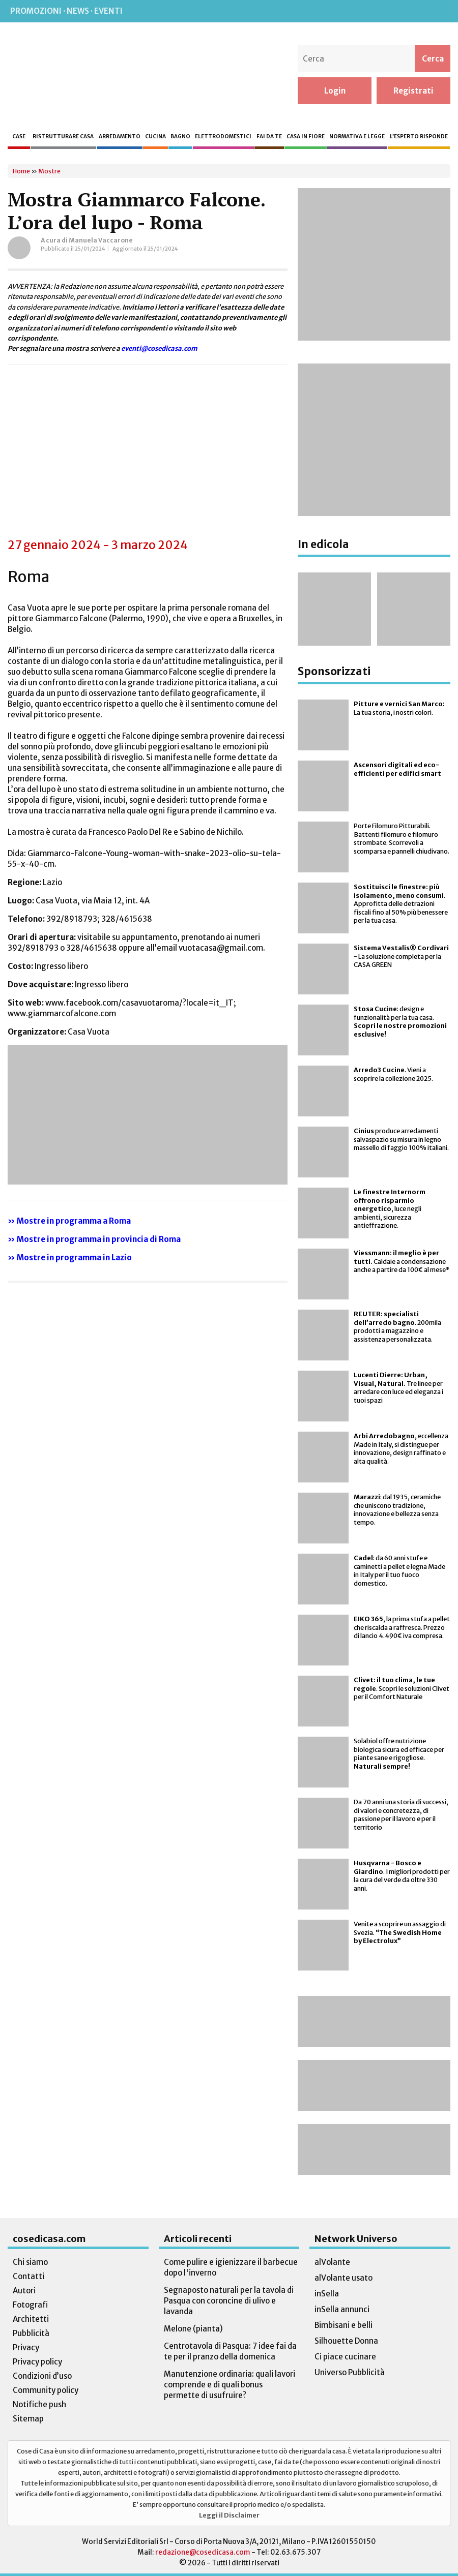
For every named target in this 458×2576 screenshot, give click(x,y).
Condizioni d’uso (42, 2376)
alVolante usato (343, 2278)
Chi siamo (30, 2262)
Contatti (28, 2276)
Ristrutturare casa (63, 136)
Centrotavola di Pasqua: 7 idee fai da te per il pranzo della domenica (230, 2351)
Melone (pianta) (193, 2328)
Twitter (418, 11)
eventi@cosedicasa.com (159, 348)
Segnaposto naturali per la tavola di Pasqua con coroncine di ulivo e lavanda (229, 2300)
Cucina (155, 136)
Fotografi (30, 2305)
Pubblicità (31, 2333)
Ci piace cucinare (345, 2356)
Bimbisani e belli (343, 2325)
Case (18, 136)
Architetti (31, 2319)
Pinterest (396, 11)
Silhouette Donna (346, 2341)
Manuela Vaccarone (101, 240)
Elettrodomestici (223, 136)
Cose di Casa (73, 75)
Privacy (26, 2347)
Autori (24, 2290)
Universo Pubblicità (349, 2372)
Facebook (354, 11)
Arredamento (119, 136)
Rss (334, 11)
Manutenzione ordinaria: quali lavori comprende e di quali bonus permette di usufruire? (229, 2384)
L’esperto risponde (419, 136)
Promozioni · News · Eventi (66, 11)
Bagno (180, 136)
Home (21, 171)
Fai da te (269, 136)
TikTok (438, 11)
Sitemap (28, 2418)
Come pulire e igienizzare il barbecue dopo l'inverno (231, 2267)
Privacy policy (37, 2362)
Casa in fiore (306, 136)
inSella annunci (341, 2309)
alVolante (332, 2262)
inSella (326, 2293)
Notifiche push (39, 2404)
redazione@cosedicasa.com (202, 2552)
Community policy (45, 2390)
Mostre (49, 171)
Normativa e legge (357, 136)
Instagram (374, 11)
